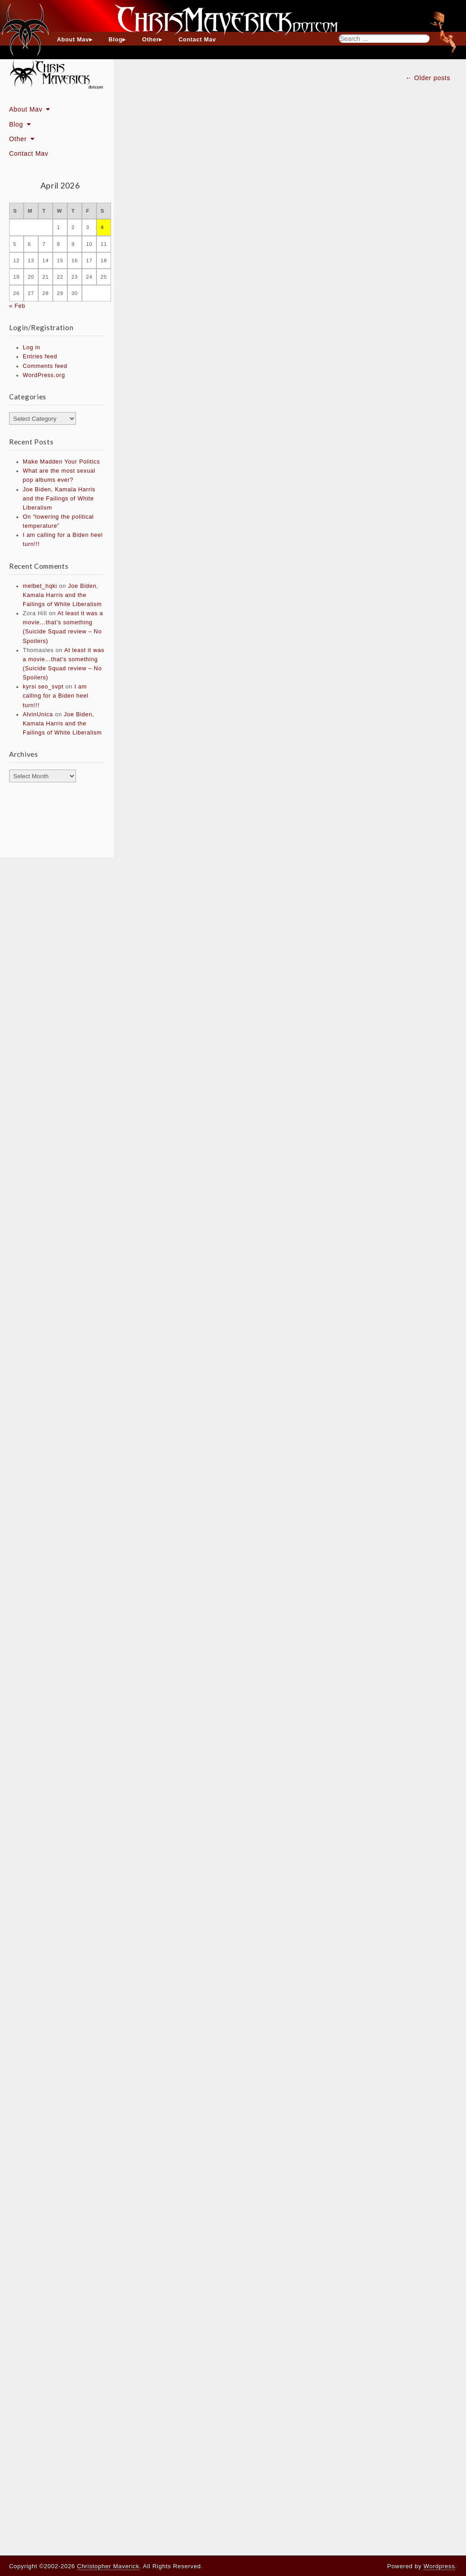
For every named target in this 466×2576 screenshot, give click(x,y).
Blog (116, 39)
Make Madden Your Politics (61, 462)
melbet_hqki (40, 586)
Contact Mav (197, 39)
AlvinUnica (38, 714)
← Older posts (428, 78)
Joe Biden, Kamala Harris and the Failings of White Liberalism (59, 498)
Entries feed (40, 356)
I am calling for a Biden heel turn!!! (55, 696)
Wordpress (439, 2566)
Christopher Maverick (108, 2566)
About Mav (73, 39)
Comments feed (45, 366)
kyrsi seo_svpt (43, 687)
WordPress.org (44, 375)
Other (150, 39)
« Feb (17, 306)
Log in (32, 347)
